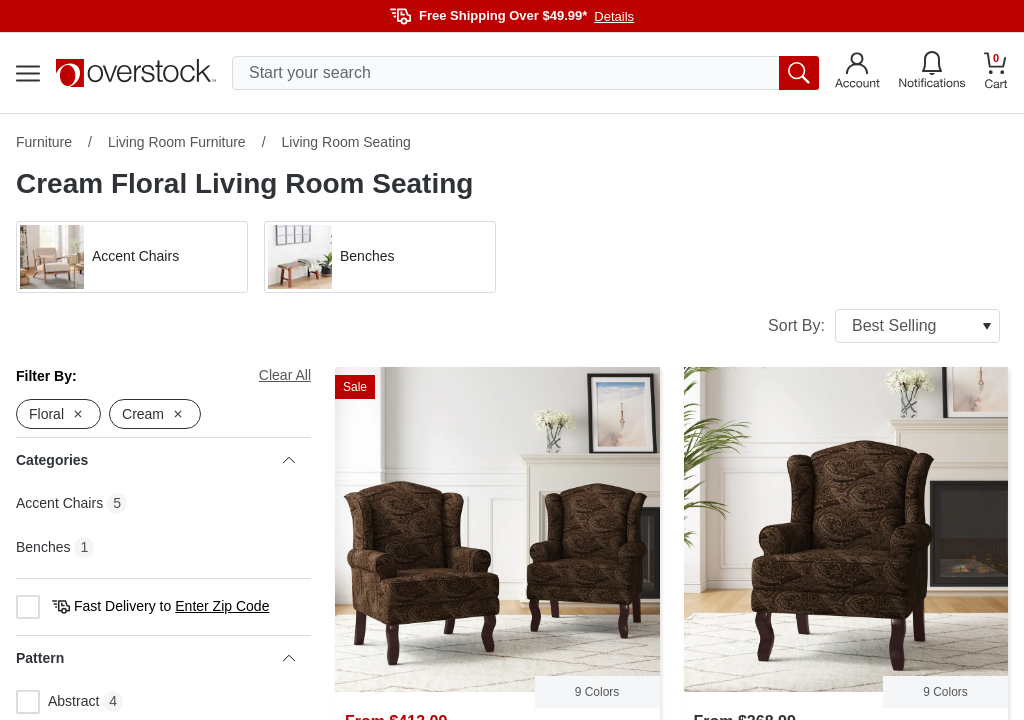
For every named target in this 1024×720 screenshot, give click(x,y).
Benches (43, 547)
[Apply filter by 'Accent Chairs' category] (132, 257)
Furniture (44, 142)
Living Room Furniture (177, 142)
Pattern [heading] (155, 658)
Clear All (285, 375)
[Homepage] (136, 73)
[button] (132, 257)
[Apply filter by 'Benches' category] (380, 257)
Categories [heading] (155, 460)
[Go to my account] (857, 73)
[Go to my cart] (996, 73)
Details (614, 16)
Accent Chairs (59, 503)
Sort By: (884, 326)
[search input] (525, 73)
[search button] (799, 73)
